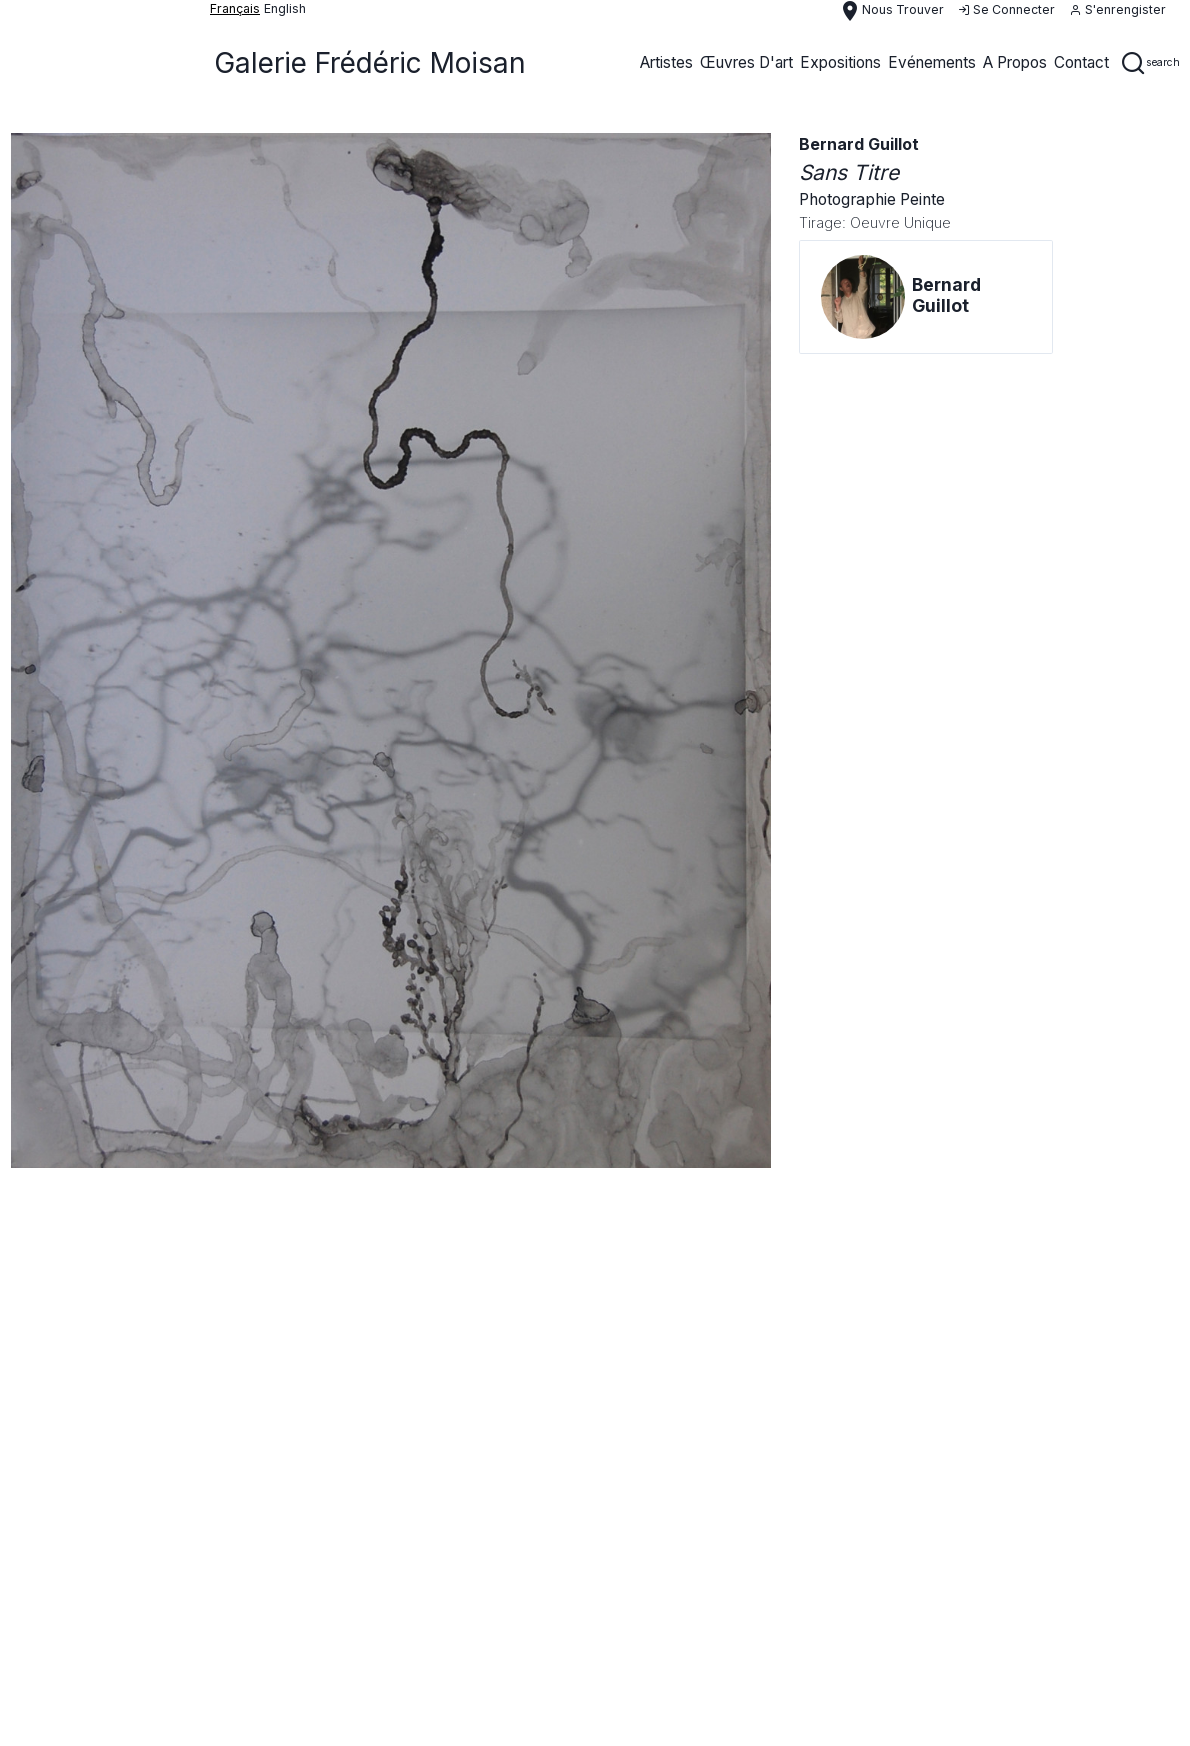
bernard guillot (859, 144)
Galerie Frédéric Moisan (370, 63)
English (285, 8)
